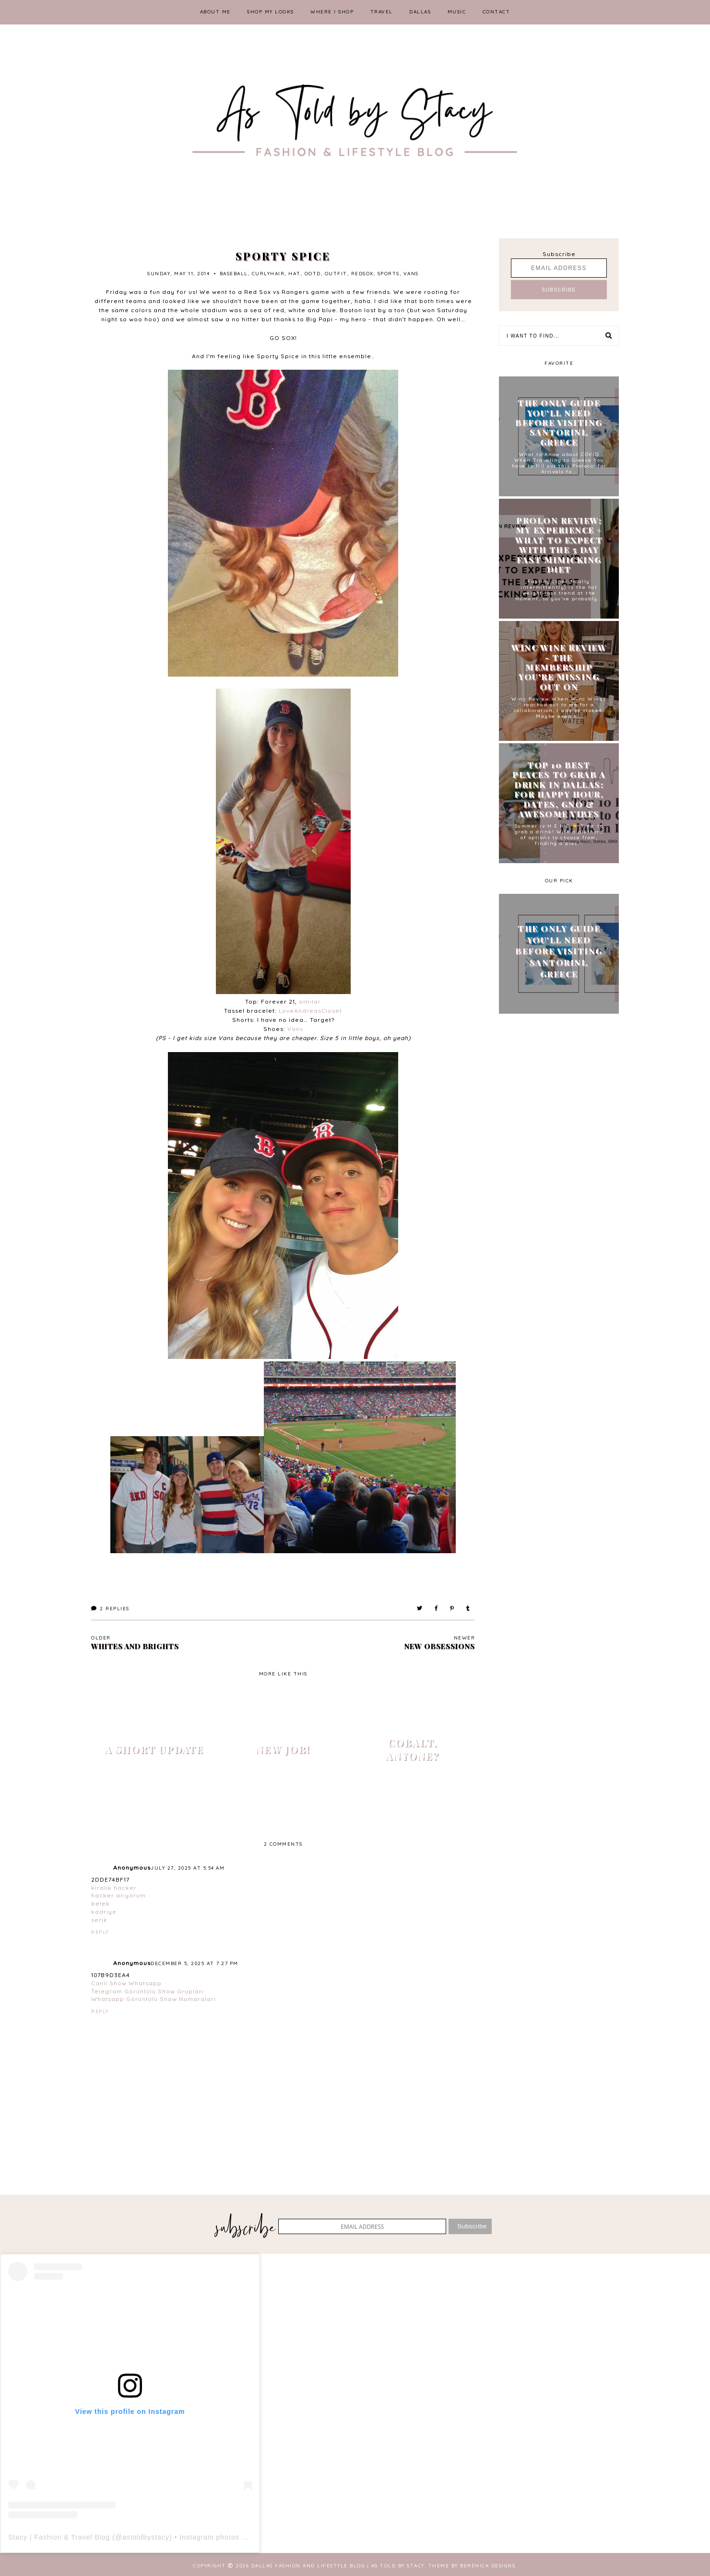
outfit (336, 273)
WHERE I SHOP (332, 12)
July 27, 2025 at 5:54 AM (188, 1868)
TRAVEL (381, 12)
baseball (234, 273)
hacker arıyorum (118, 1895)
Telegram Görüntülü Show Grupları (147, 1991)
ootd (313, 273)
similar (310, 1001)
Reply (100, 1932)
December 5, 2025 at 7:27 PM (194, 1963)
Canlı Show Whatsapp (126, 1983)
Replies (110, 1608)
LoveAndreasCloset (310, 1010)
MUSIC (457, 12)
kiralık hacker (114, 1887)
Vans (295, 1028)
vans (411, 273)
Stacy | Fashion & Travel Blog (59, 2537)
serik (99, 1919)
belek (100, 1903)
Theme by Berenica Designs (472, 2566)
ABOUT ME (215, 12)
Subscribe (559, 254)
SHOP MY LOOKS (270, 12)
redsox (362, 273)
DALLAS (420, 12)
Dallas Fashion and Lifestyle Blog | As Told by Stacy (338, 2566)
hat (294, 273)
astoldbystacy (145, 2537)
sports (389, 273)
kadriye (104, 1911)
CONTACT (496, 12)
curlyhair (268, 273)
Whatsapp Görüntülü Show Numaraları (153, 1998)
